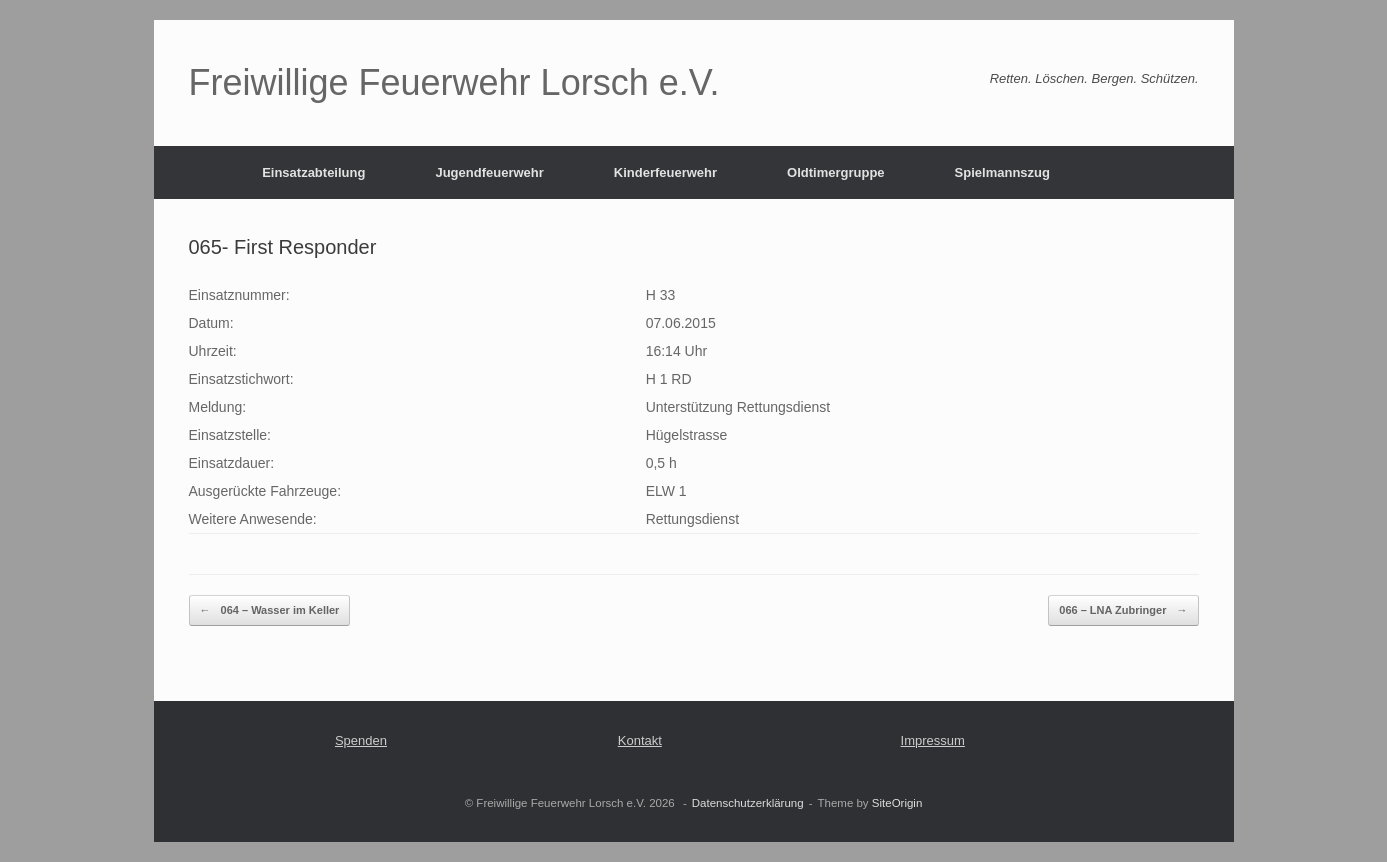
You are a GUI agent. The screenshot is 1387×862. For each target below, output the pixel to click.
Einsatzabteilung (313, 172)
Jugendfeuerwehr (489, 172)
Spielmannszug (1002, 172)
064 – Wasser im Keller (270, 610)
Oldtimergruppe (836, 172)
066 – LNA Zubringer (1123, 610)
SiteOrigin (897, 803)
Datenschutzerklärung (748, 803)
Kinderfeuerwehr (665, 172)
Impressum (933, 740)
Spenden (361, 740)
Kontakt (640, 740)
